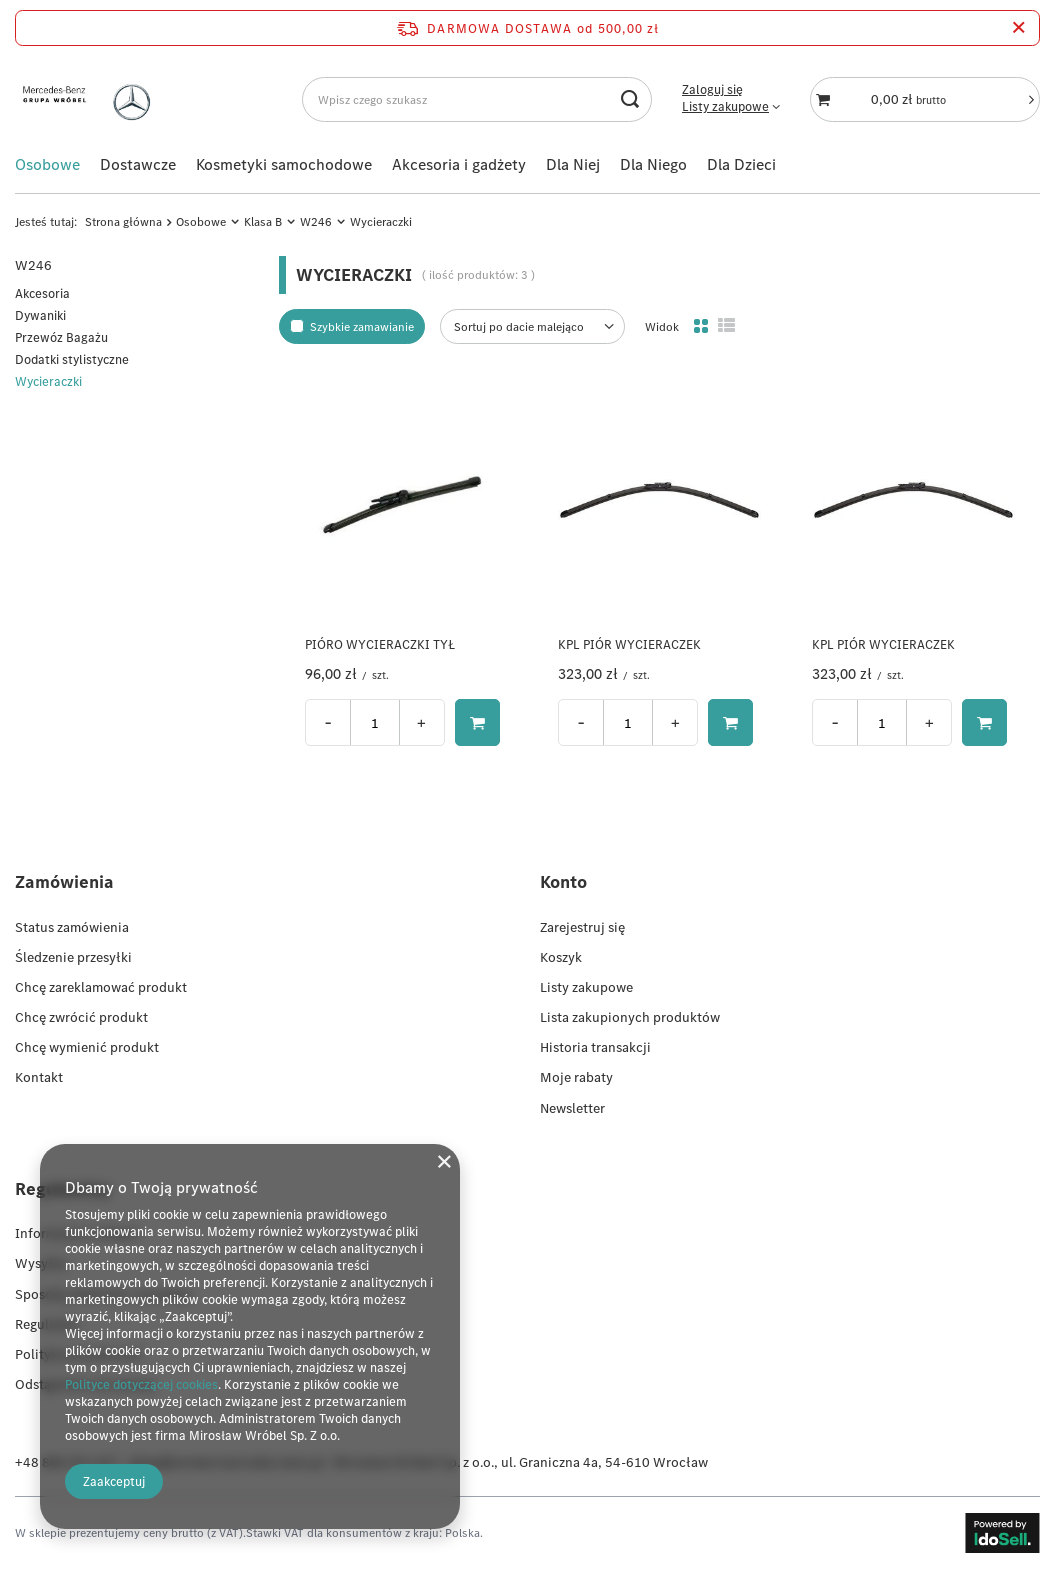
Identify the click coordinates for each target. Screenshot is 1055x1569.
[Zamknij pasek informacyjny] (1018, 28)
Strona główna (123, 221)
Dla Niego (653, 164)
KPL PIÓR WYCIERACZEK (629, 645)
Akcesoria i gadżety (459, 164)
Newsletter (572, 1108)
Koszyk (561, 957)
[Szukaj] (629, 99)
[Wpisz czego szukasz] (477, 99)
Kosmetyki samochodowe (284, 164)
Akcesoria (42, 293)
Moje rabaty (576, 1077)
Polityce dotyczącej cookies (141, 1384)
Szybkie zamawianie (362, 326)
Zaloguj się (712, 90)
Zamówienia (64, 881)
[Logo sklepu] (91, 99)
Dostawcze (138, 164)
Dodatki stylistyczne (72, 359)
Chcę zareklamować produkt (101, 987)
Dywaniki (40, 315)
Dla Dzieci (741, 164)
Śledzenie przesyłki (73, 957)
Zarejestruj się (582, 927)
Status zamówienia (72, 927)
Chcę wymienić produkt (87, 1047)
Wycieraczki (48, 381)
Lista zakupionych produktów (630, 1017)
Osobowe (47, 164)
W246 (316, 221)
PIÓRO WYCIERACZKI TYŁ (380, 645)
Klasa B (263, 221)
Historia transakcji (595, 1047)
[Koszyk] (925, 99)
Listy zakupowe (725, 106)
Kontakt (39, 1077)
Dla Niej (573, 164)
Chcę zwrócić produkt (81, 1017)
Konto (563, 881)
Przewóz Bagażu (61, 337)
